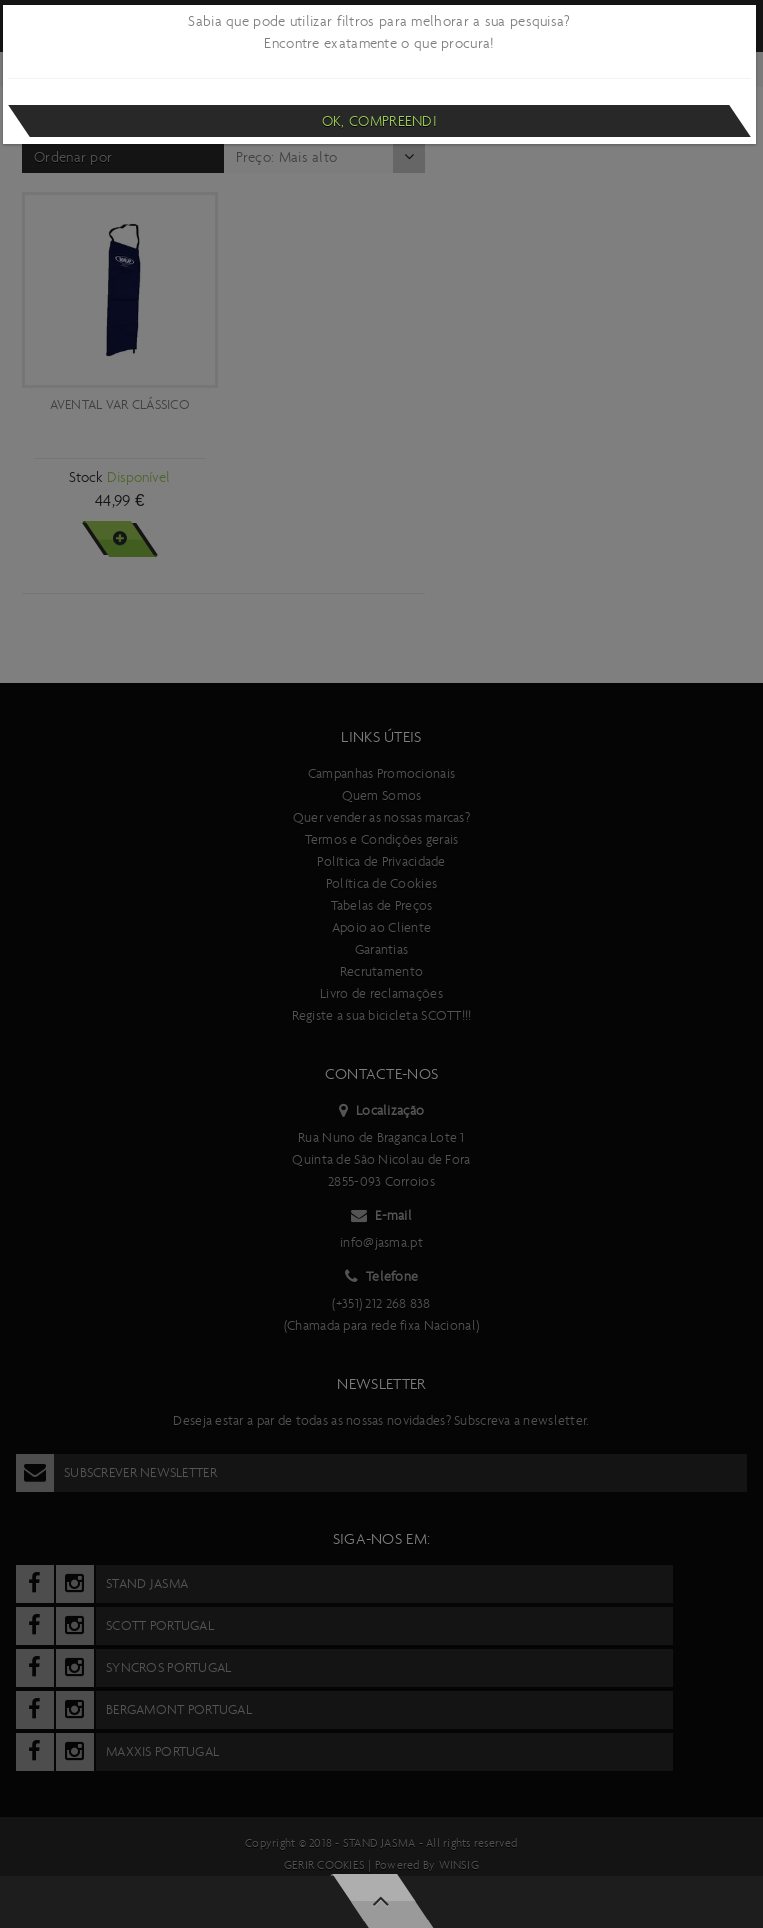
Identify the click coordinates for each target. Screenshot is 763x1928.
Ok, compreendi (379, 121)
